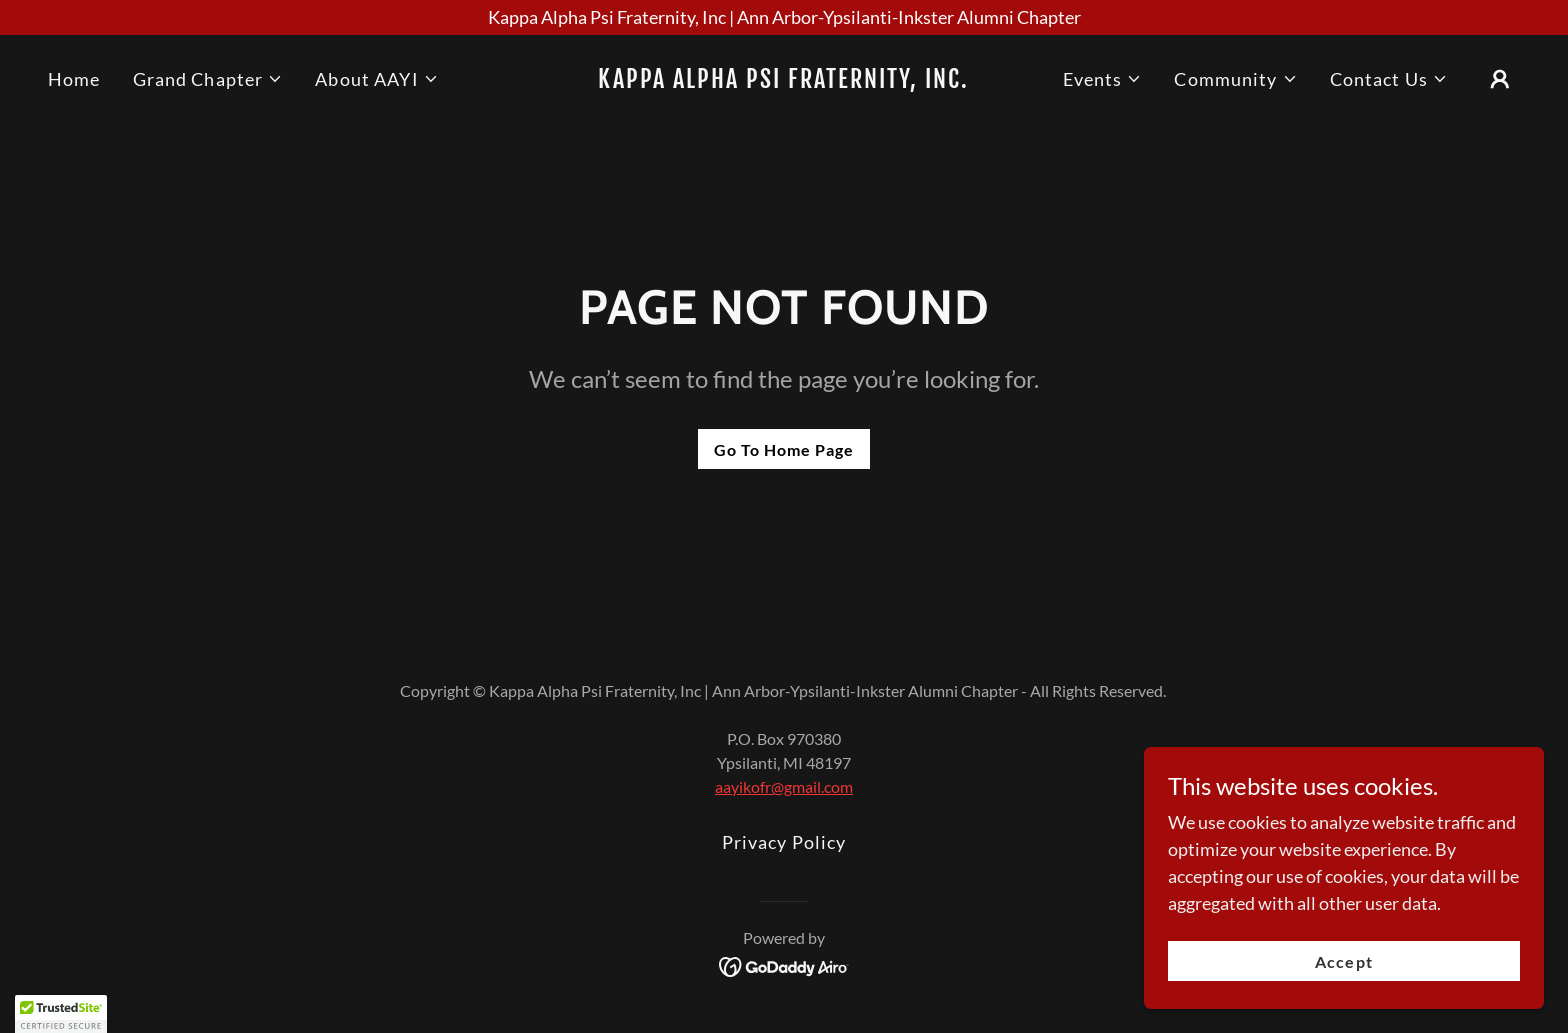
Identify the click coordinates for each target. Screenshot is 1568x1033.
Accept (1343, 961)
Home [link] (74, 79)
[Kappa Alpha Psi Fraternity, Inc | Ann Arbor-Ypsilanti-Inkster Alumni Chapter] (784, 17)
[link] (784, 81)
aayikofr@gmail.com (784, 786)
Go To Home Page (784, 449)
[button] (208, 79)
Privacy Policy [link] (784, 842)
